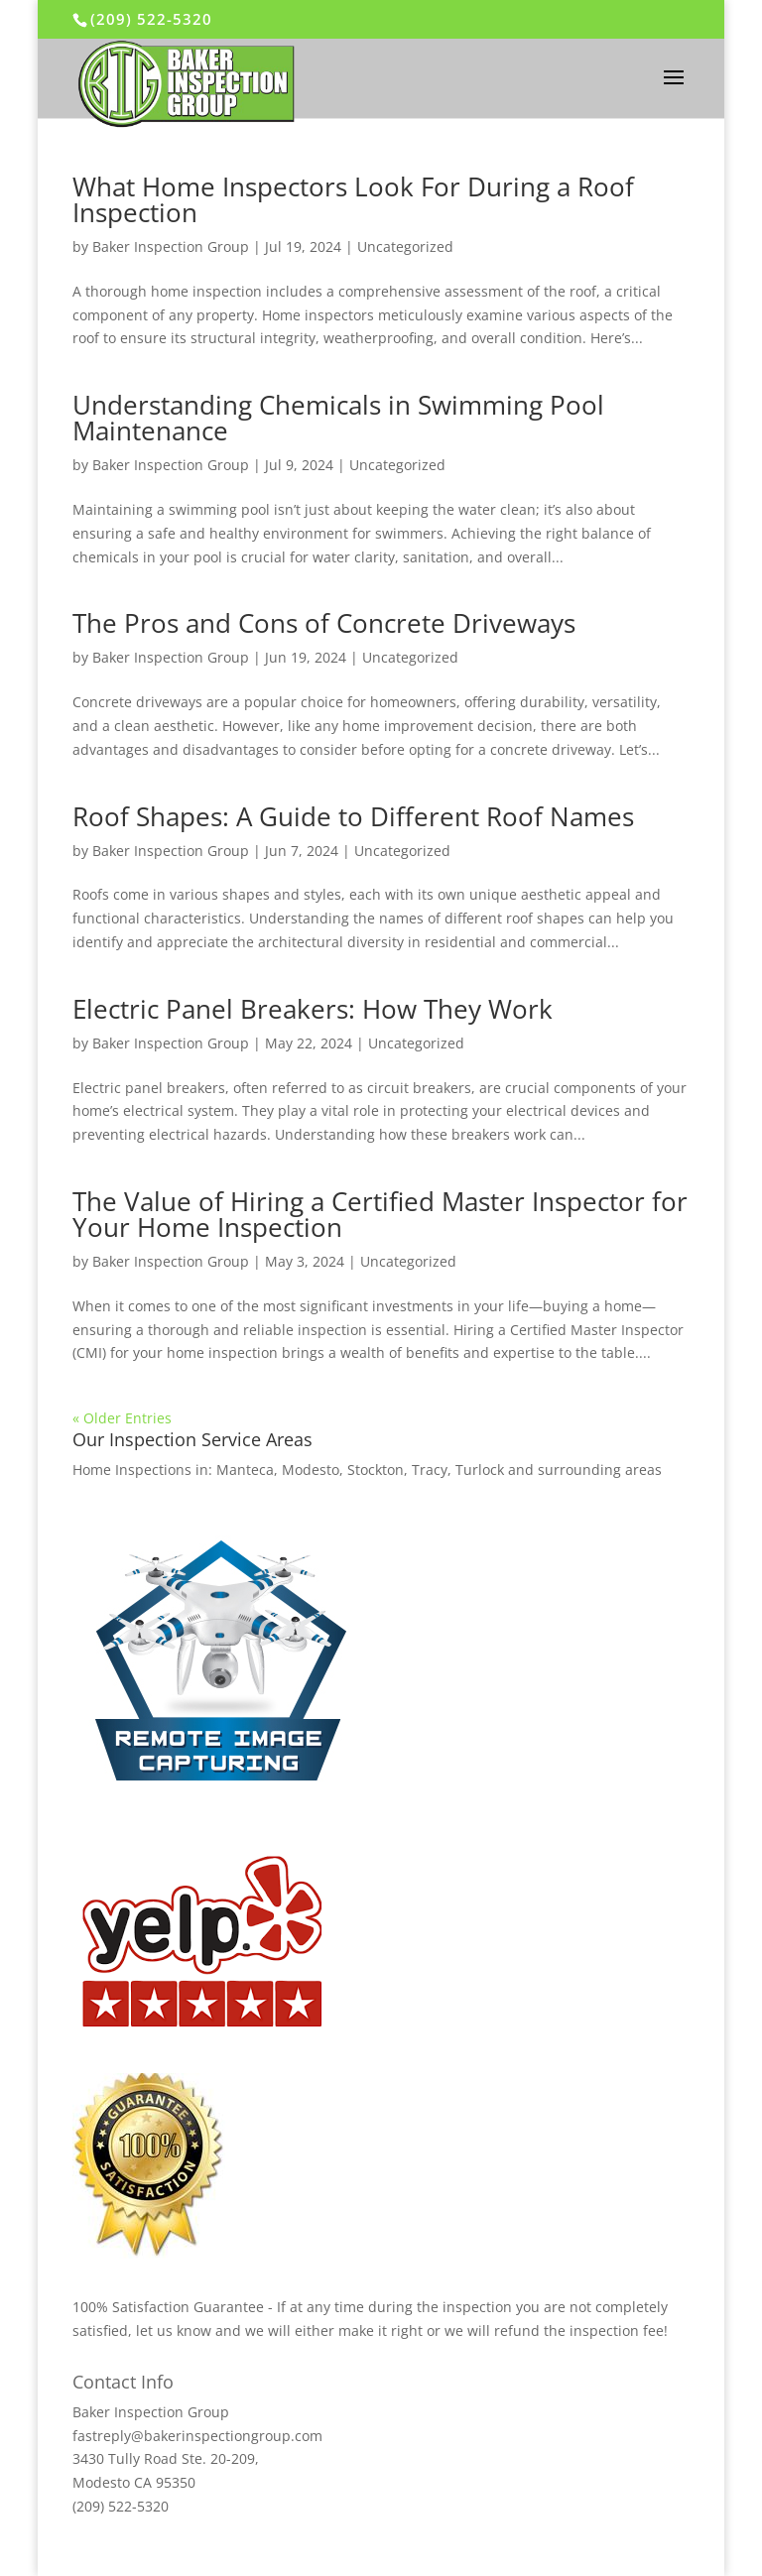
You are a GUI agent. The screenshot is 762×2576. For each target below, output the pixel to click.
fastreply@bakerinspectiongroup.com (197, 2435)
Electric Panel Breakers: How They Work (312, 1009)
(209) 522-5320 (151, 19)
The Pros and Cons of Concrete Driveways (323, 623)
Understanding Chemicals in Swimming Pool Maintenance (338, 417)
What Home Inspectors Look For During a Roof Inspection (353, 199)
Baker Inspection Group (170, 246)
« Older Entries (122, 1418)
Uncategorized (405, 246)
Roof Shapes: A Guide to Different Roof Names (353, 816)
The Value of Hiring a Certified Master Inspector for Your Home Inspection (380, 1214)
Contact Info (123, 2381)
